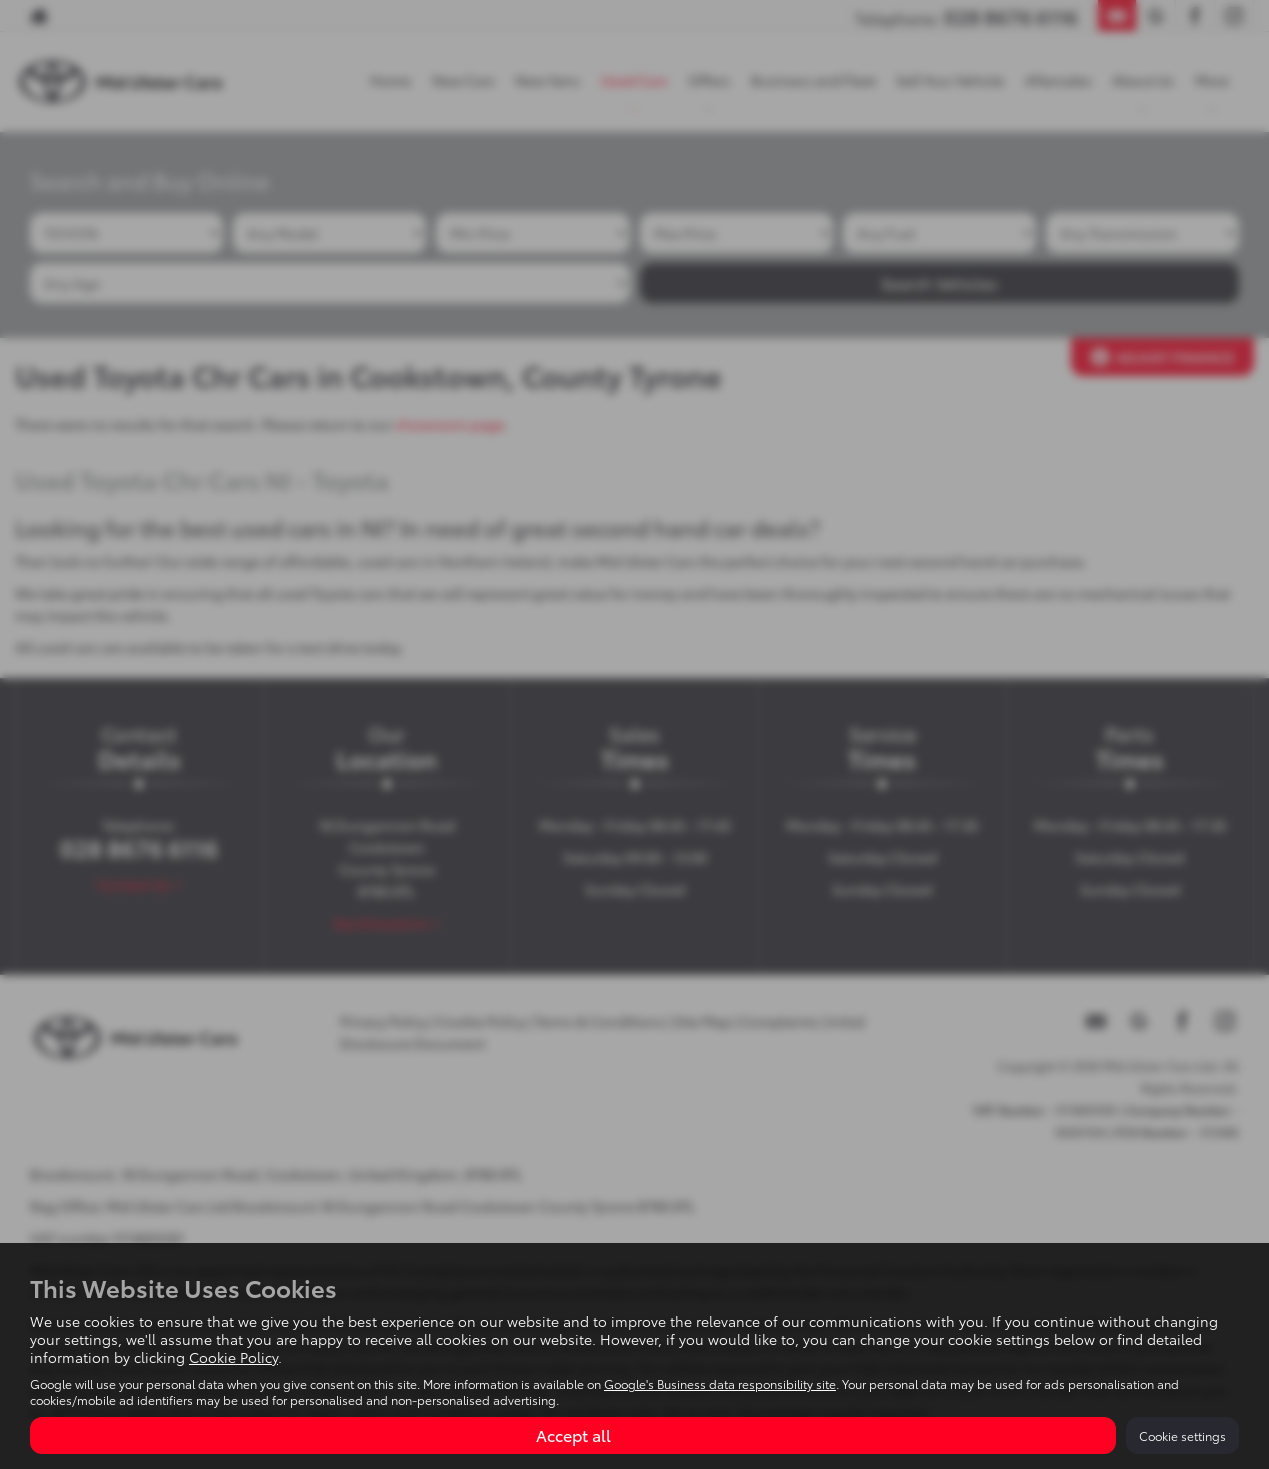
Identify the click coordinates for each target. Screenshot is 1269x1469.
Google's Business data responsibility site (720, 1383)
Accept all (573, 1434)
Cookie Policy (233, 1357)
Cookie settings (1182, 1435)
